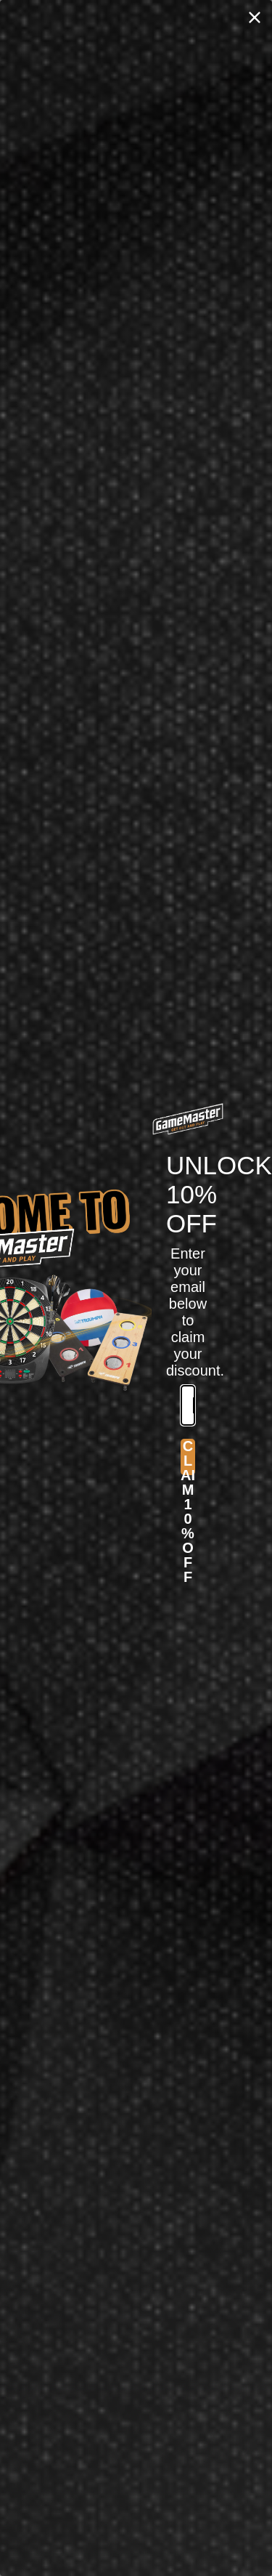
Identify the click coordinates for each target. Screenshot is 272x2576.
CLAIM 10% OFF (188, 1457)
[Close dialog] (254, 17)
